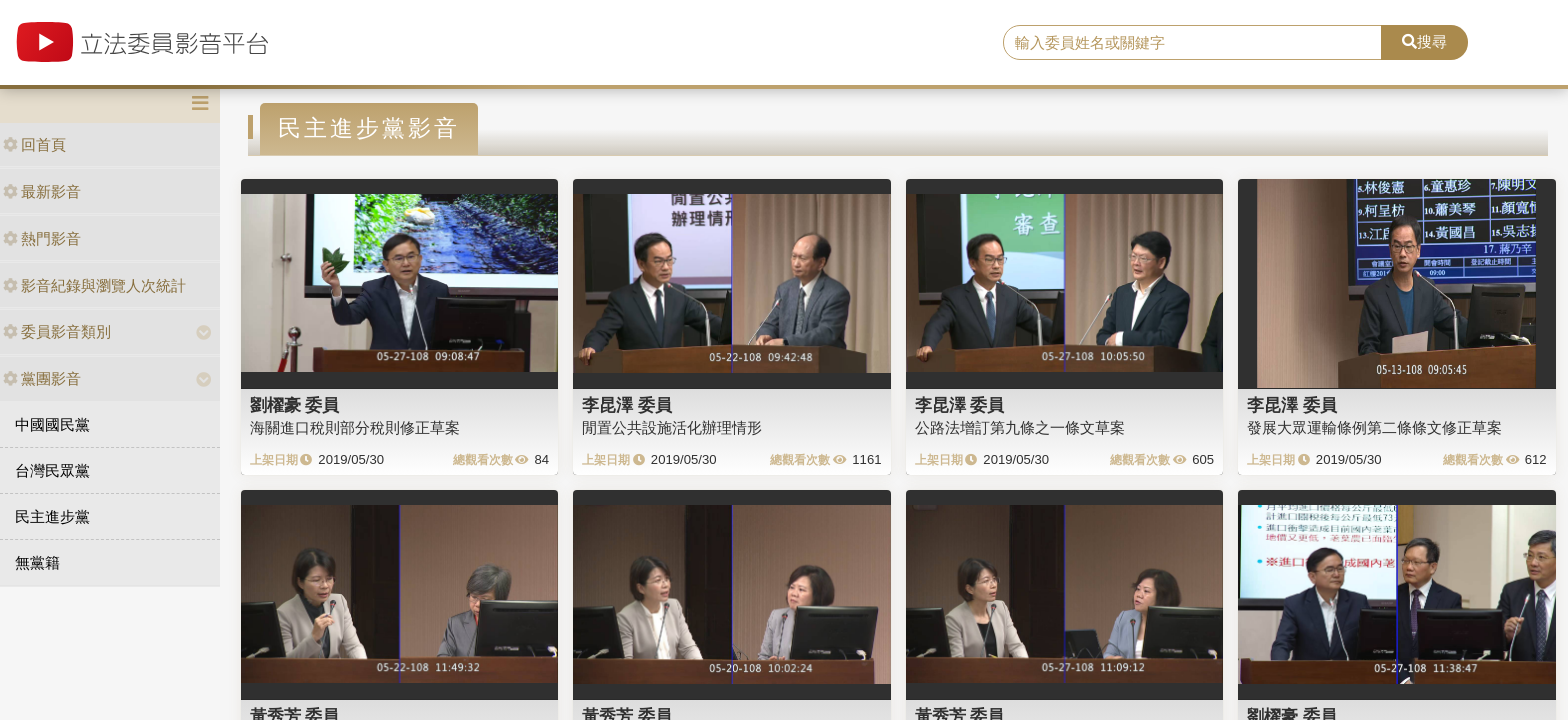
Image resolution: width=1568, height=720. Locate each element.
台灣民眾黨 (52, 470)
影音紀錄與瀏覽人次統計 (94, 285)
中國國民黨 (52, 424)
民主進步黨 (52, 516)
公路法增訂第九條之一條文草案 (1020, 427)
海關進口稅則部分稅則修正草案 (355, 427)
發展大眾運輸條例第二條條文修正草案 (1374, 427)
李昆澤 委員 (627, 405)
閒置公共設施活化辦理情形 (672, 427)
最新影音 (42, 191)
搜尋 (1424, 41)
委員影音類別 (57, 331)
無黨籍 (37, 562)
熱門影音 (42, 238)
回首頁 (34, 144)
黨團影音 (42, 378)
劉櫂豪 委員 (295, 405)
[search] (1193, 43)
